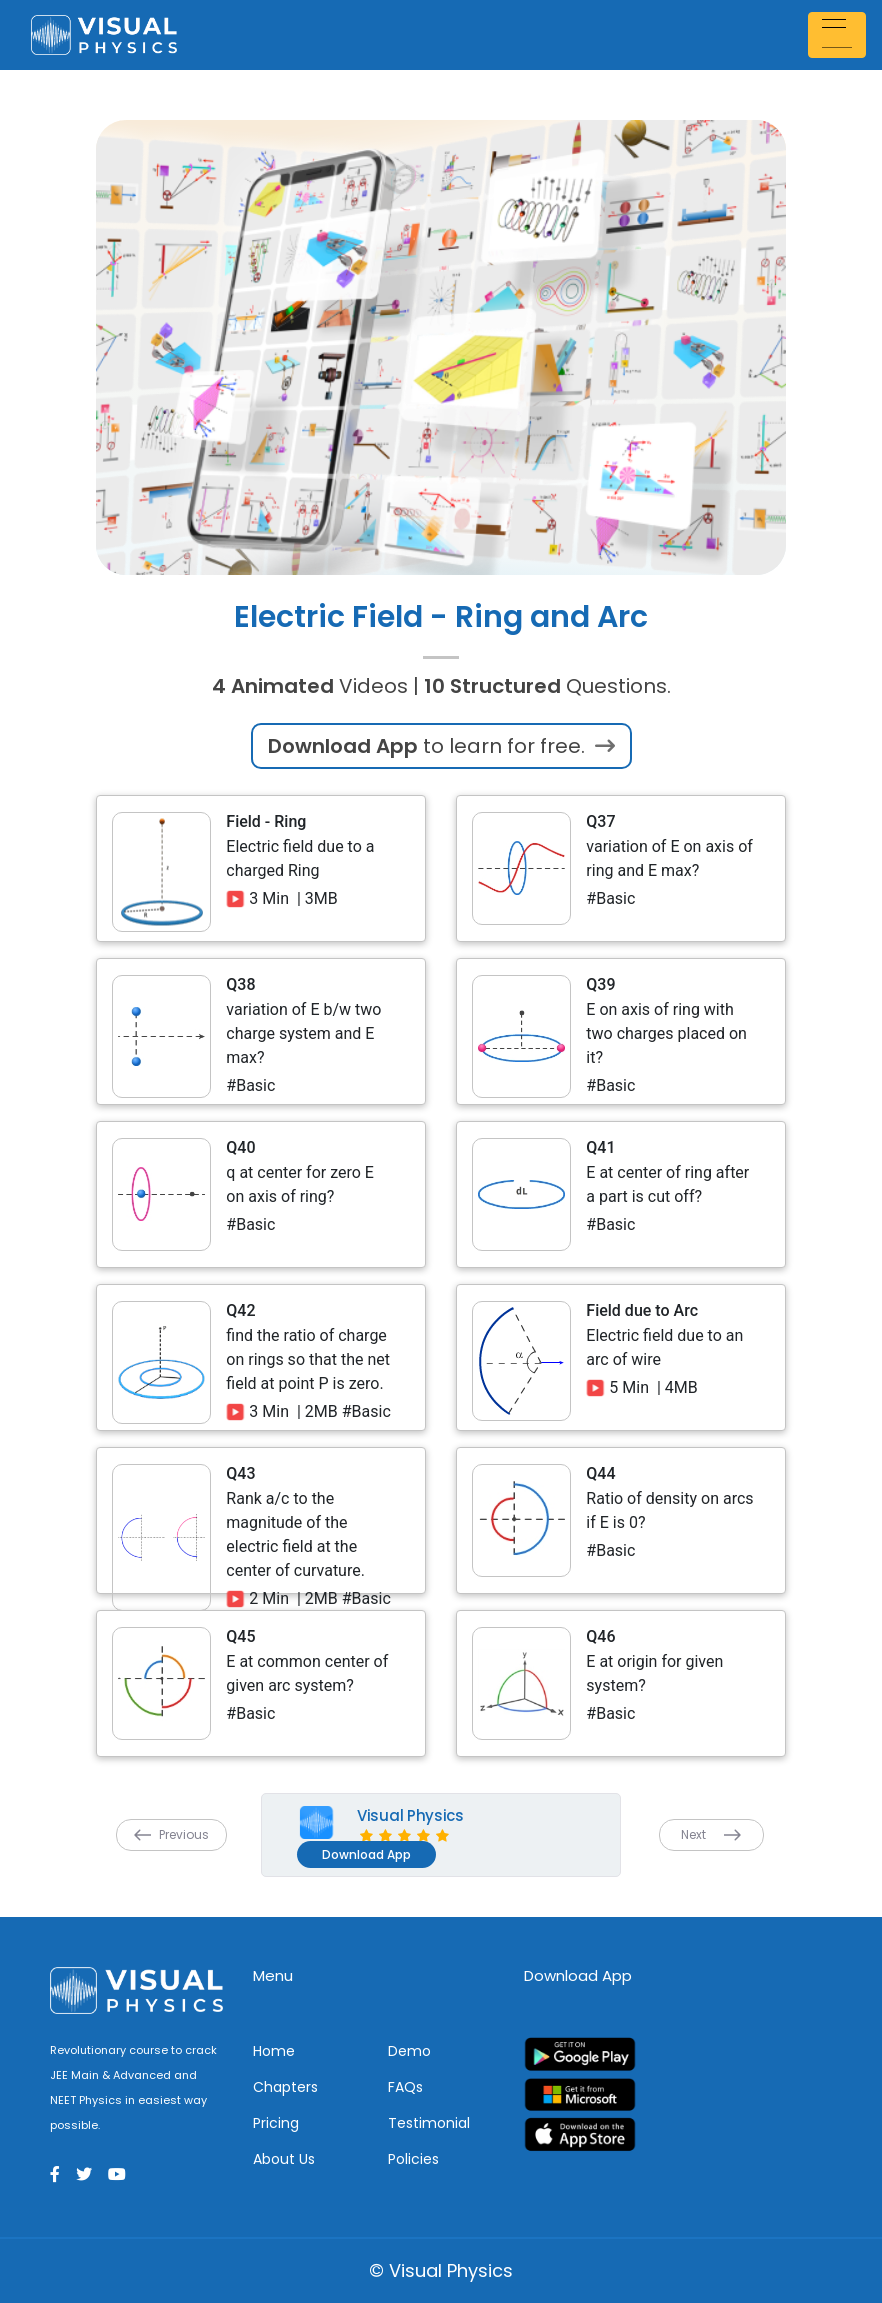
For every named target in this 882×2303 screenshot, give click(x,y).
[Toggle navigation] (840, 34)
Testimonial (429, 2123)
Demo (409, 2051)
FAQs (405, 2087)
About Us (284, 2159)
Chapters (285, 2087)
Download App (366, 1854)
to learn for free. (441, 746)
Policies (413, 2159)
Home (274, 2051)
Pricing (276, 2123)
